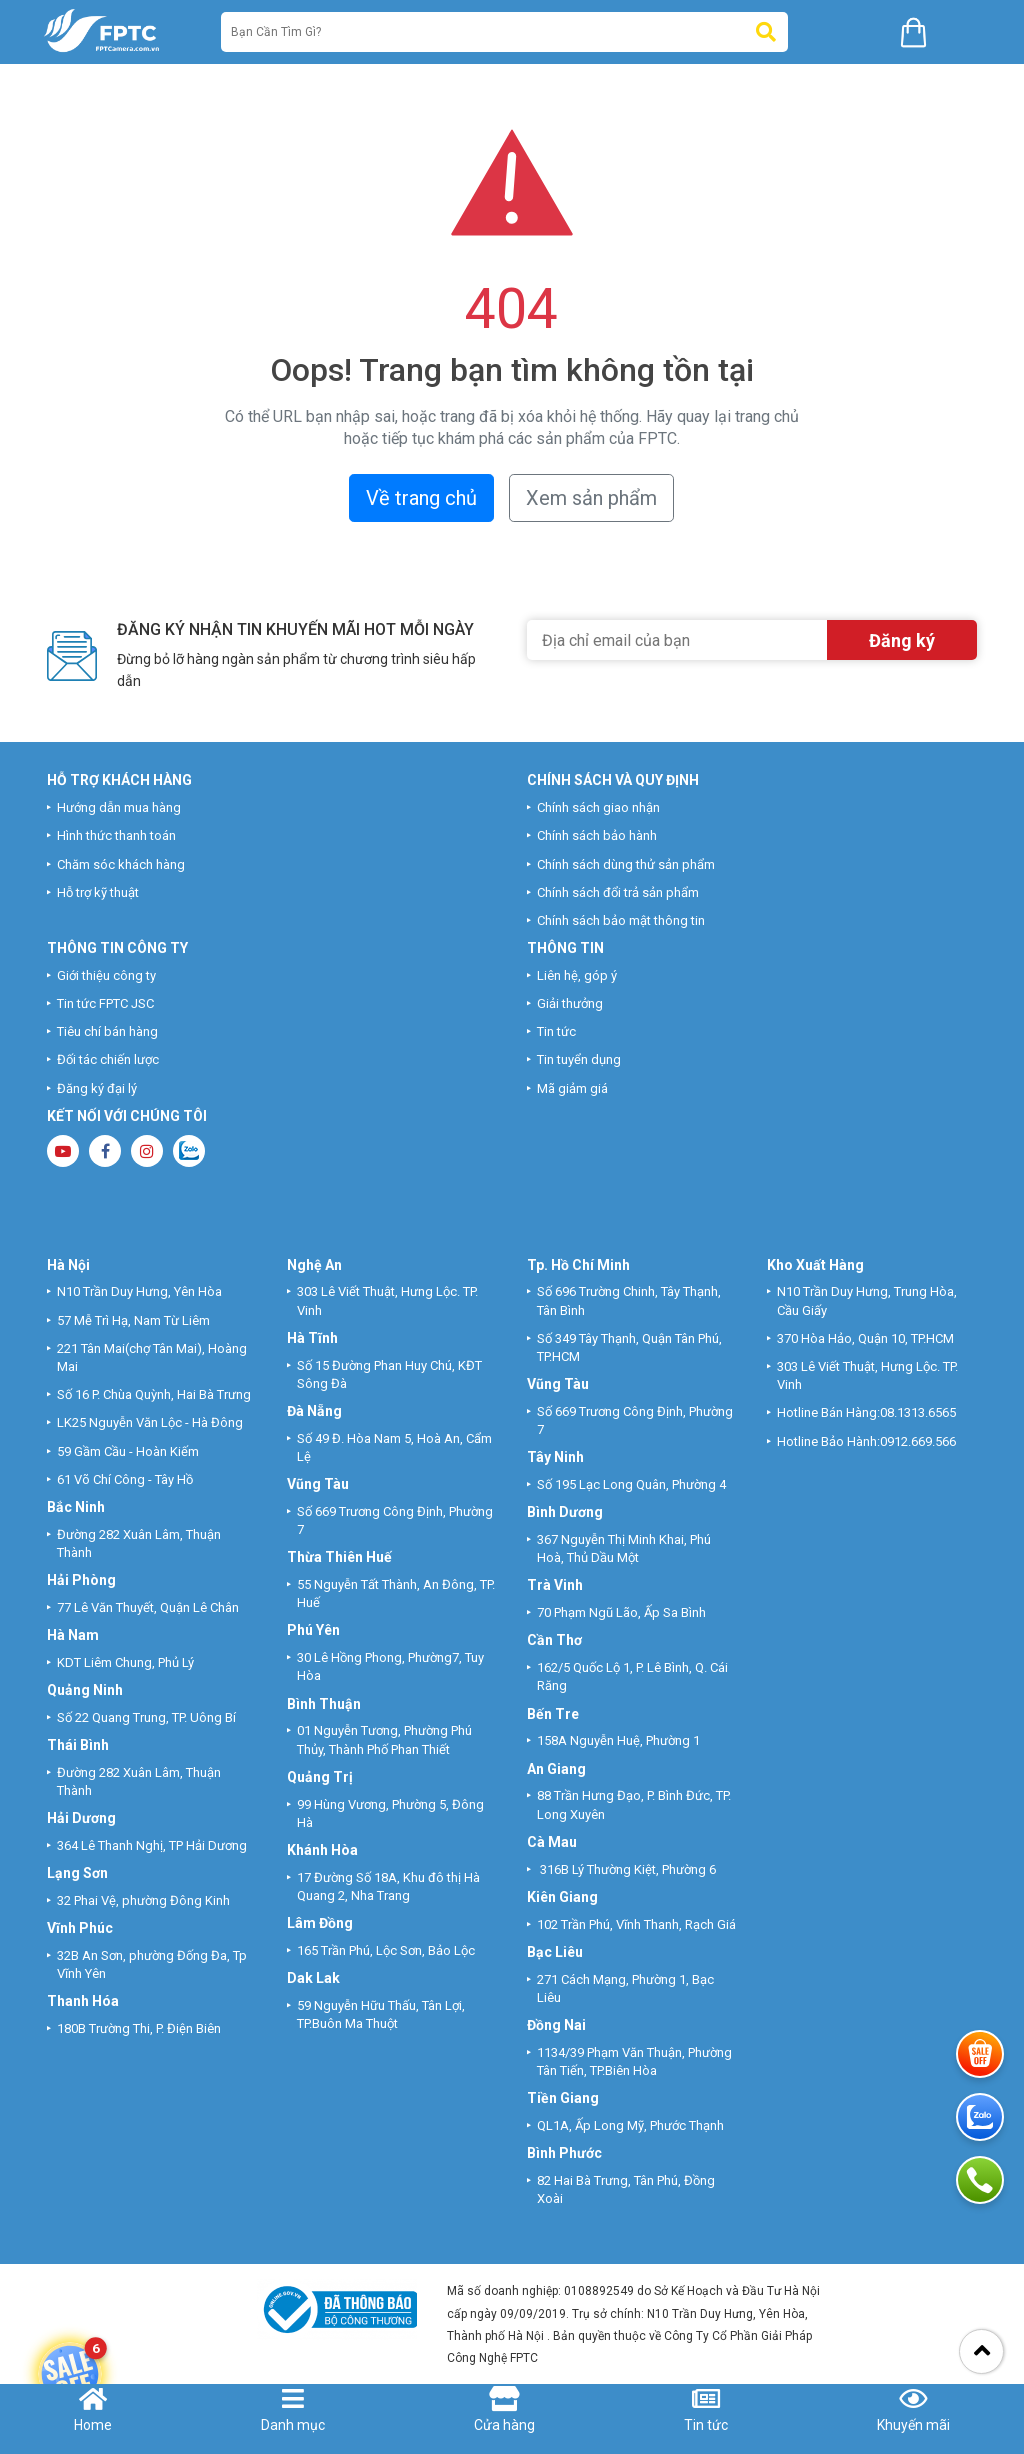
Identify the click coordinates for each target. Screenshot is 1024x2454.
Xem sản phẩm (591, 498)
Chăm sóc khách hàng (121, 864)
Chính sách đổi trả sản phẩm (618, 892)
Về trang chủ (421, 498)
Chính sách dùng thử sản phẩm (626, 864)
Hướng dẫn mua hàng (119, 807)
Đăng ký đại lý (97, 1088)
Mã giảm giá (572, 1088)
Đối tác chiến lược (108, 1059)
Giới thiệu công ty (106, 975)
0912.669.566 (919, 1441)
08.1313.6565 (918, 1412)
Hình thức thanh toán (116, 835)
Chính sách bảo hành (597, 835)
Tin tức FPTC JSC (105, 1003)
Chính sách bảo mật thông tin (621, 920)
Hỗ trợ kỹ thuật (98, 892)
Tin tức (556, 1031)
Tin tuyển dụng (579, 1059)
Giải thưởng (570, 1003)
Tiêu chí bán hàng (107, 1031)
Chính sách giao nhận (598, 807)
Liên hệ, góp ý (577, 975)
